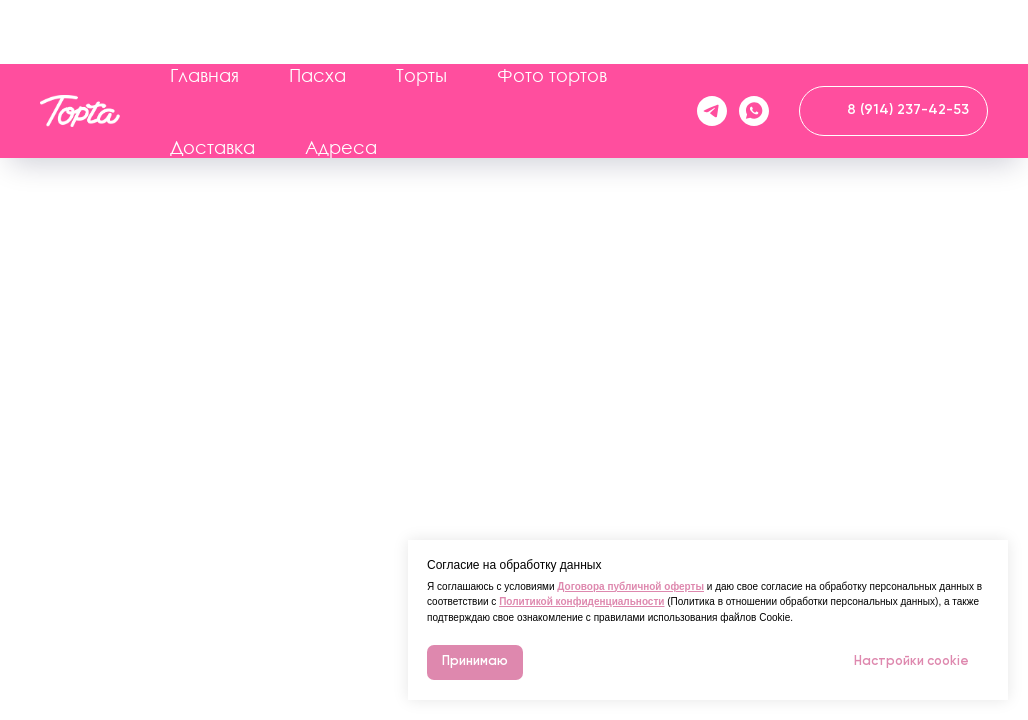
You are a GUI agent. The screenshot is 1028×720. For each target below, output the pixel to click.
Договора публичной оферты (630, 586)
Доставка (212, 83)
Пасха (317, 11)
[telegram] (712, 47)
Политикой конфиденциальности (581, 601)
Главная (204, 11)
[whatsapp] (754, 47)
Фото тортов (552, 11)
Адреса (341, 83)
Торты (421, 11)
